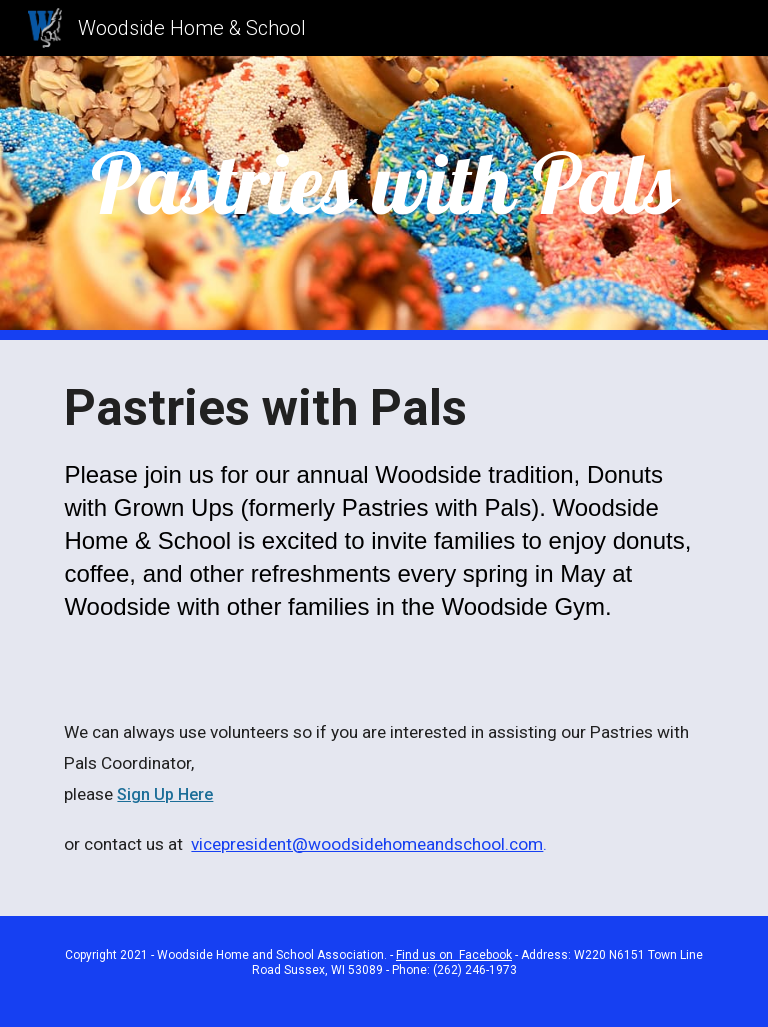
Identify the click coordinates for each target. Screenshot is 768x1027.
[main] (383, 184)
